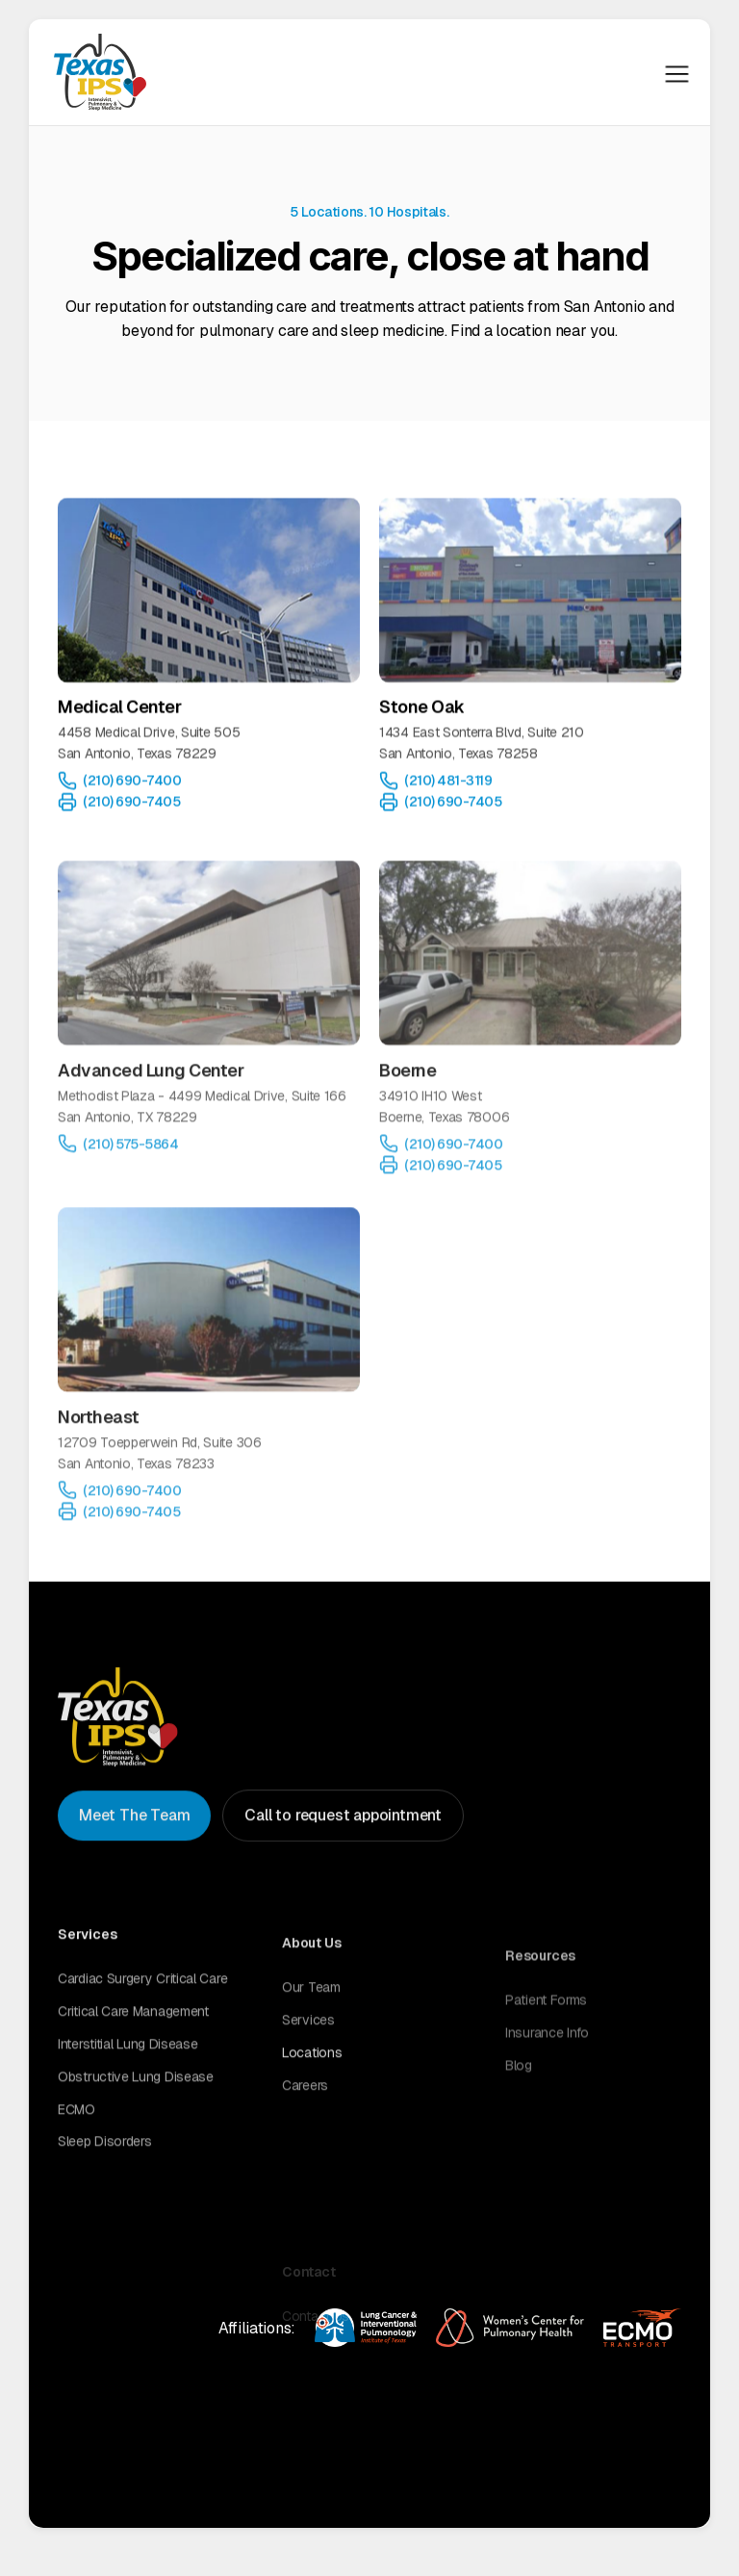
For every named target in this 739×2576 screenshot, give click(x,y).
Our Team (311, 2024)
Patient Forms (546, 2054)
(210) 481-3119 (448, 780)
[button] (677, 72)
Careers (305, 2121)
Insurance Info (547, 2087)
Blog (518, 2118)
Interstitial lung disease (128, 2068)
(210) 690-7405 (131, 802)
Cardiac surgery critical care (142, 2003)
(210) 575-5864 (130, 1181)
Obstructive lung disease (136, 2100)
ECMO (76, 2133)
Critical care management (133, 2036)
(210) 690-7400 (132, 780)
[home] (100, 72)
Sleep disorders (105, 2166)
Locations (312, 2089)
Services (308, 2057)
